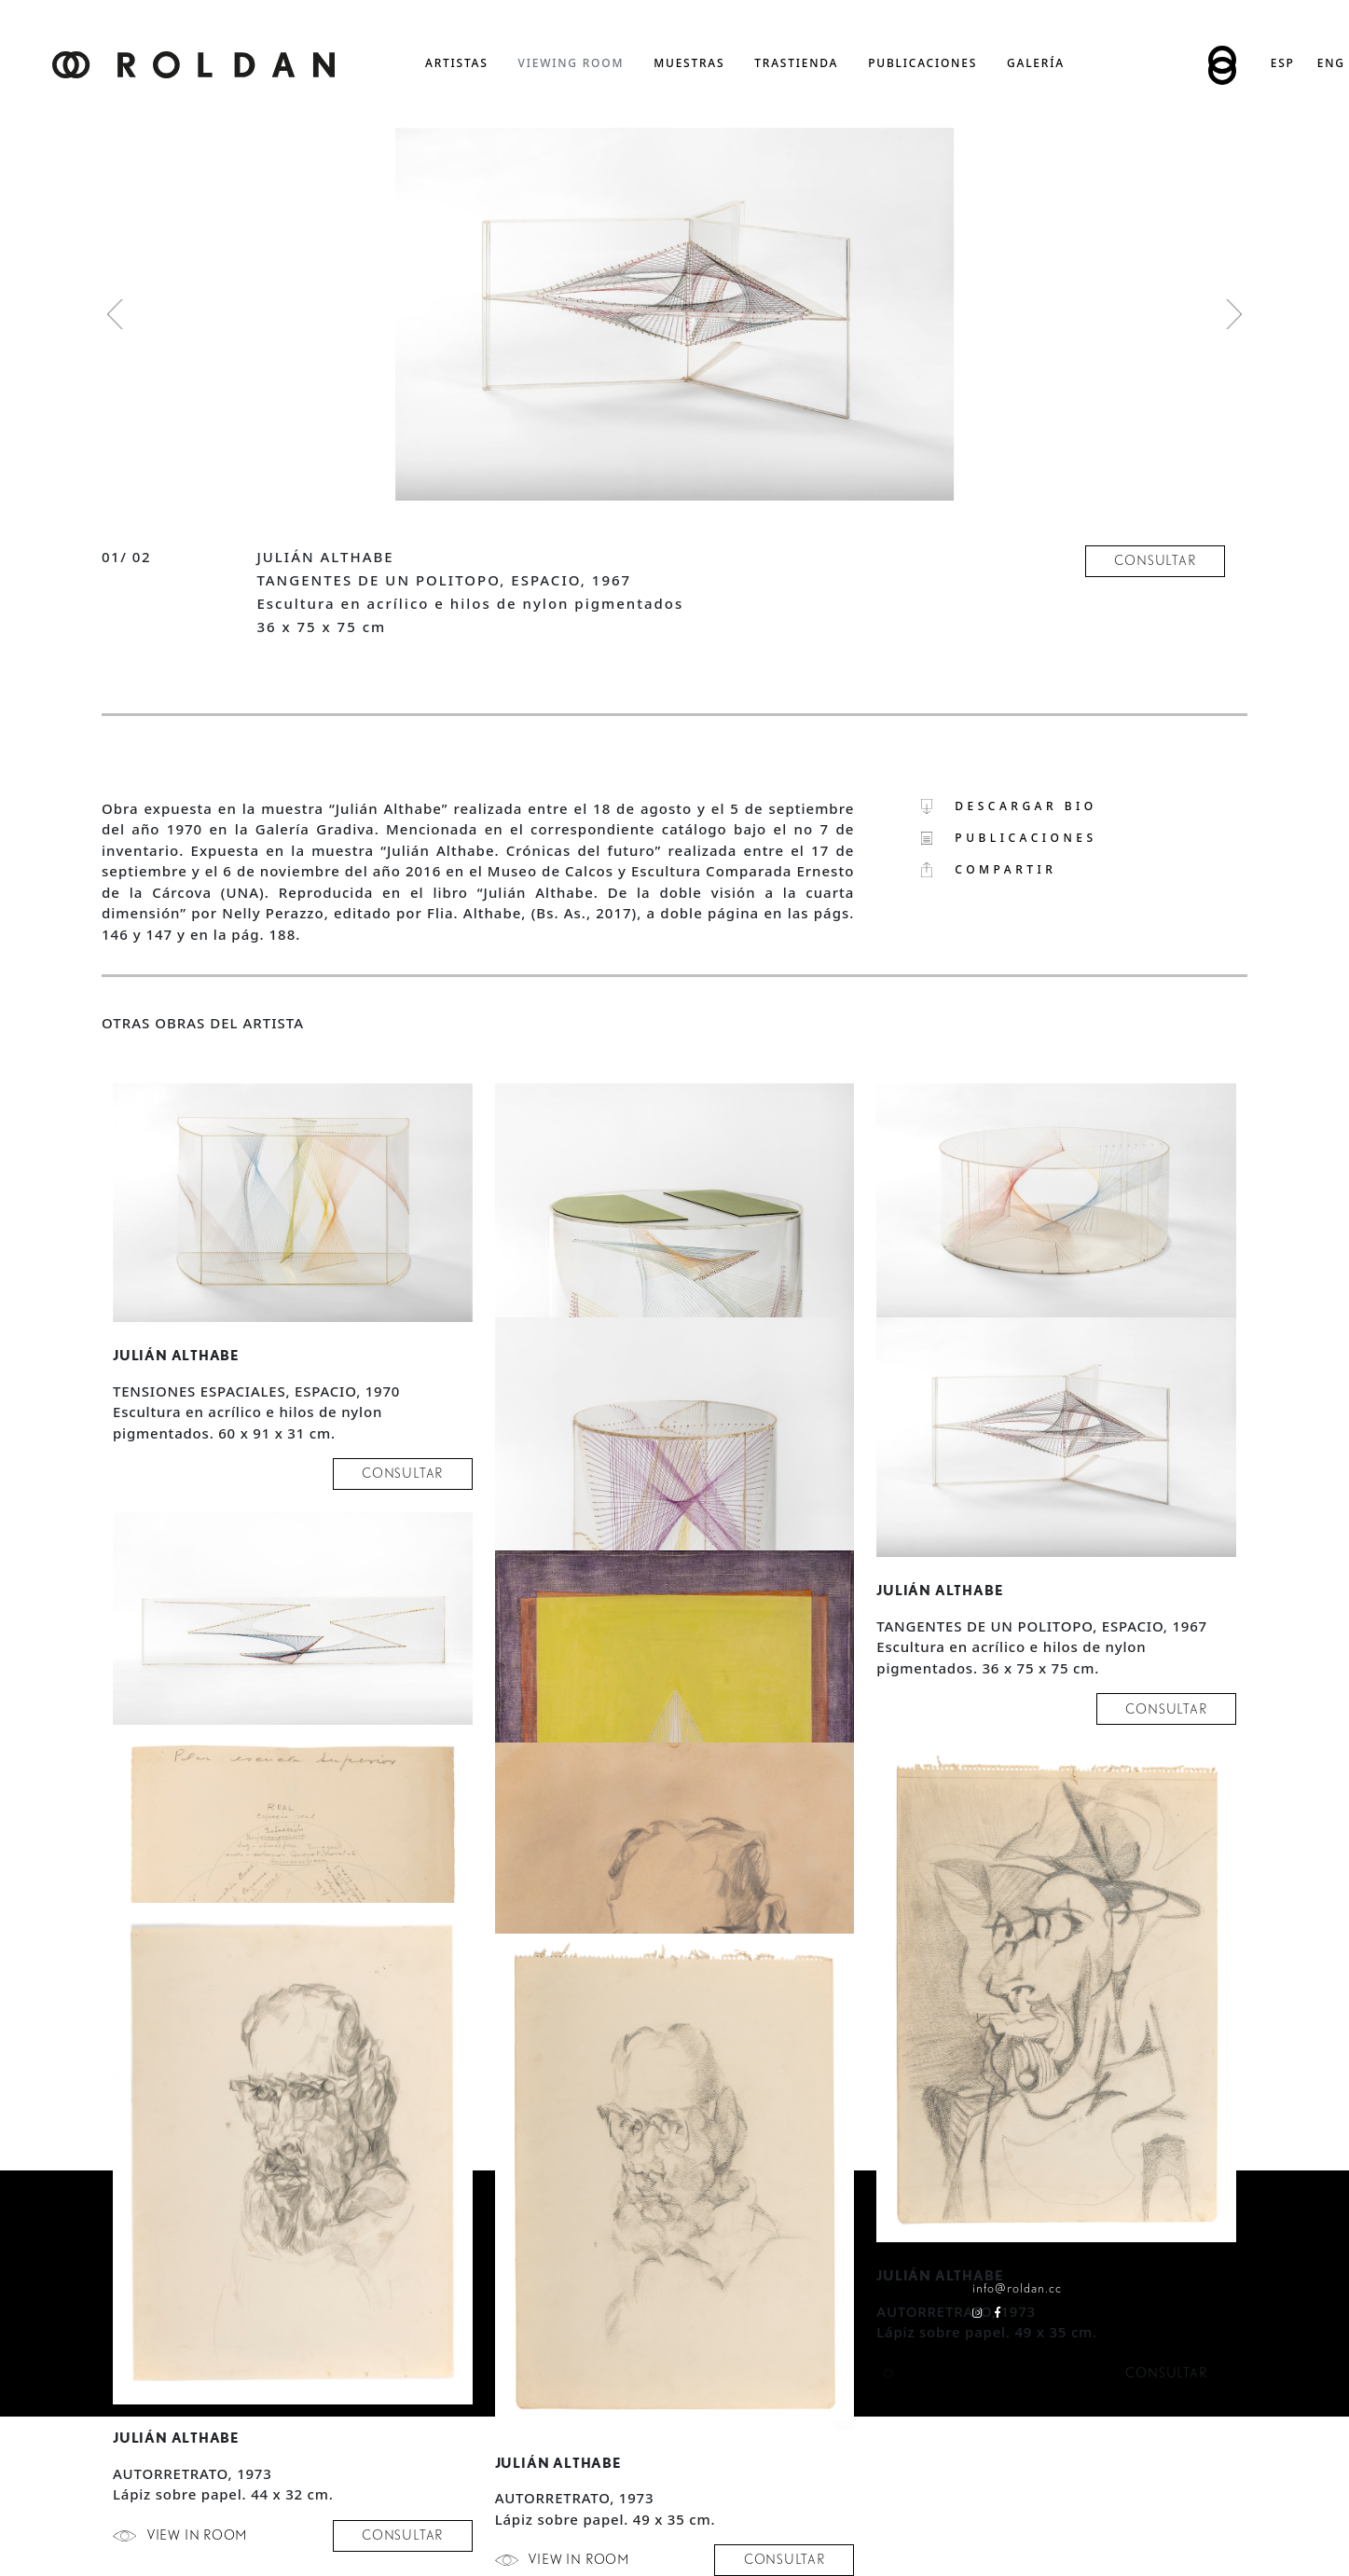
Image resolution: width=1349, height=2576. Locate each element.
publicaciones (922, 63)
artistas (457, 63)
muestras (689, 63)
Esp (1283, 63)
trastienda (796, 63)
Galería (1036, 63)
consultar (1154, 560)
